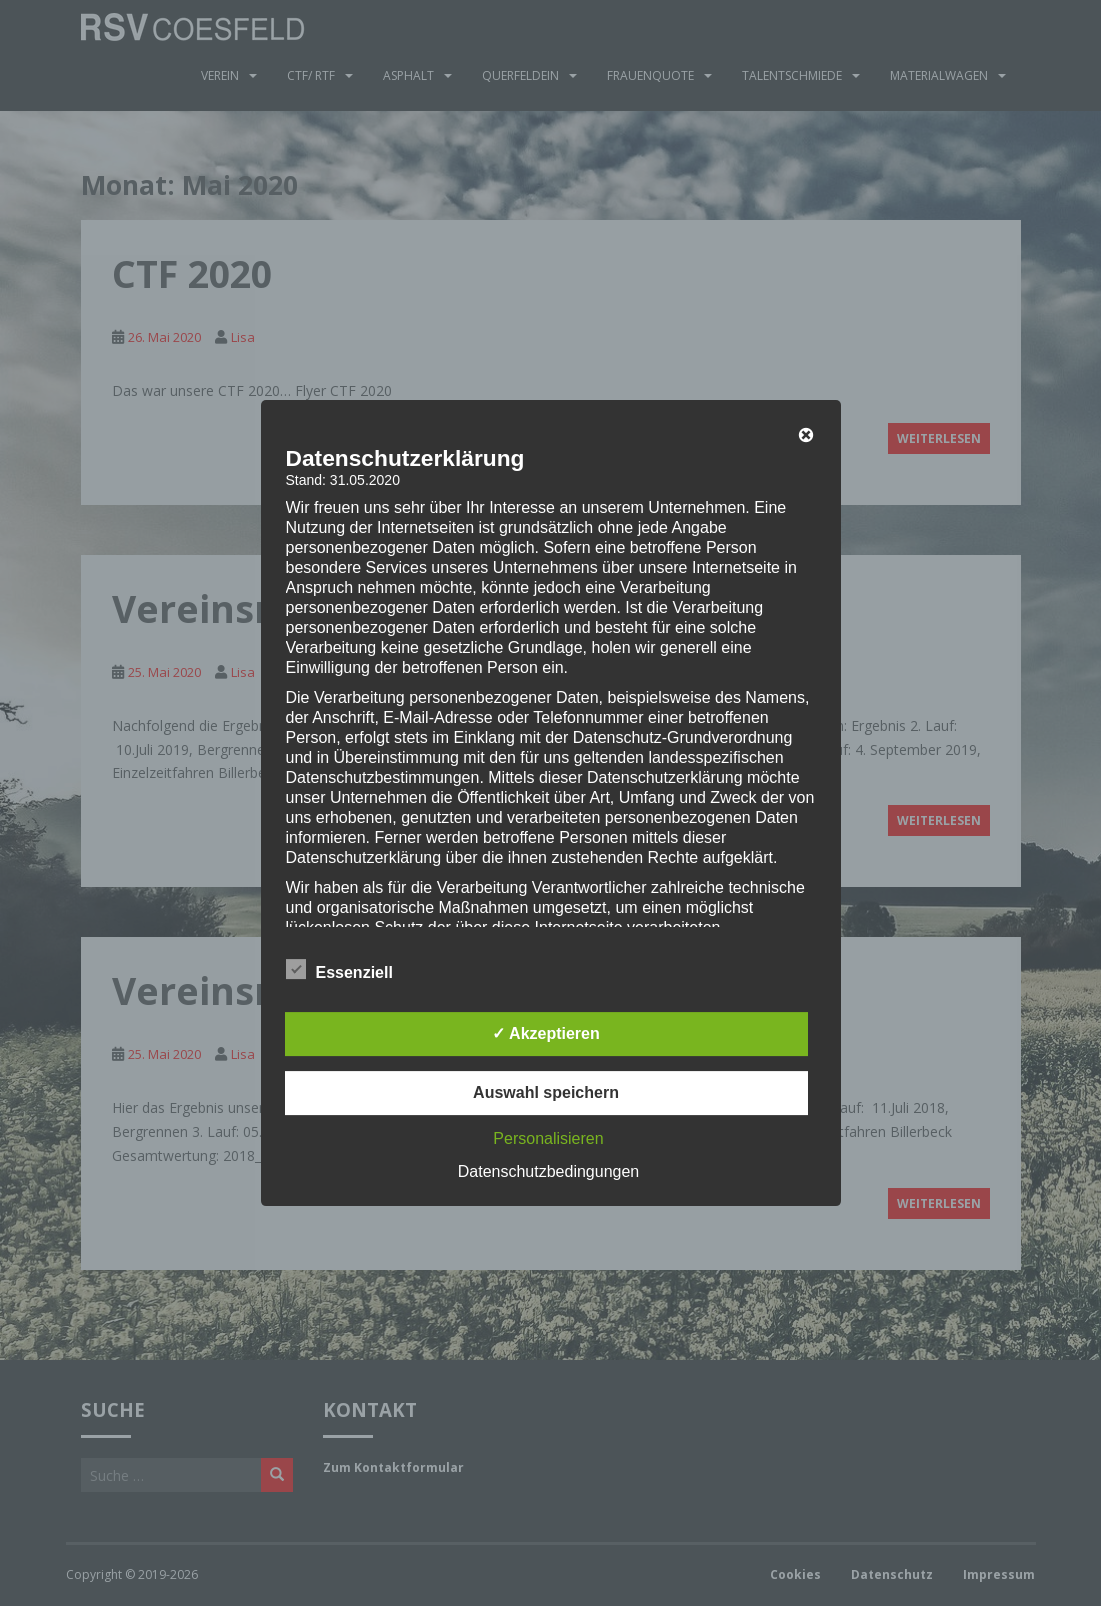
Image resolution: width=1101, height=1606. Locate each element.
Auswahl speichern (546, 1092)
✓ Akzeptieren (546, 1033)
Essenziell (339, 970)
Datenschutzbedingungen (548, 1171)
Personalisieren (548, 1138)
